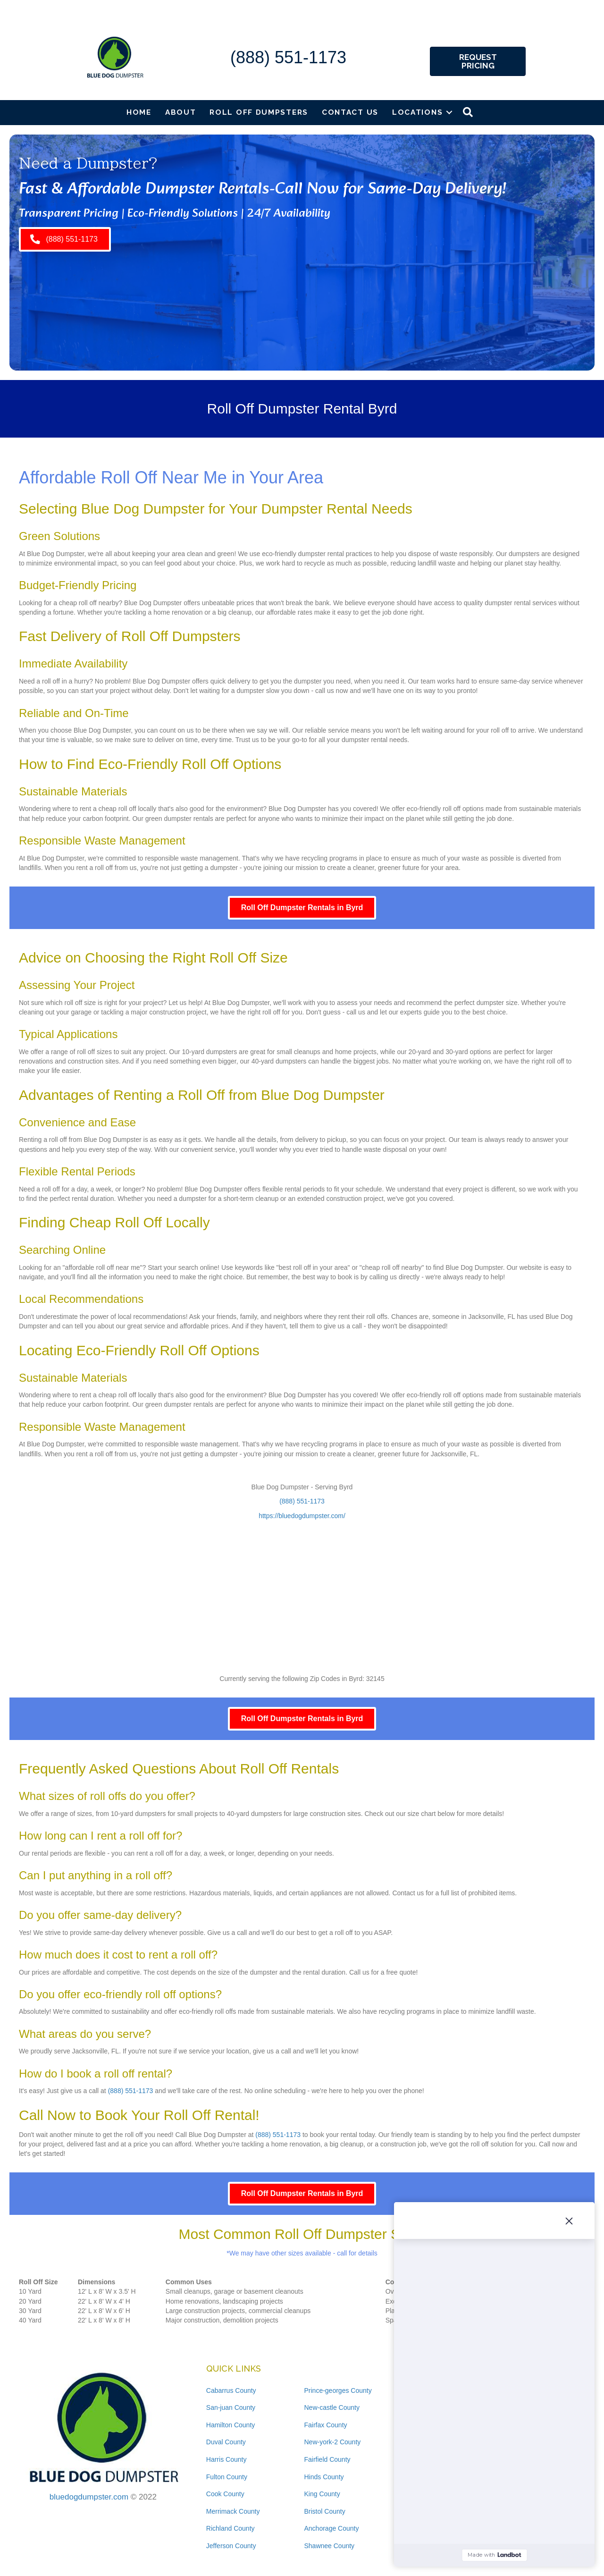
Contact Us (350, 112)
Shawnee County (329, 2546)
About (180, 112)
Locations (417, 112)
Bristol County (324, 2511)
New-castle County (332, 2407)
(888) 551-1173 (288, 57)
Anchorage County (331, 2528)
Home (138, 112)
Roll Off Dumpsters (259, 112)
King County (322, 2494)
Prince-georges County (337, 2390)
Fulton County (226, 2477)
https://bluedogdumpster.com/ (302, 1516)
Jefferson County (231, 2546)
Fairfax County (325, 2425)
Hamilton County (230, 2425)
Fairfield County (327, 2459)
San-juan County (230, 2407)
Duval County (226, 2442)
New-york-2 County (332, 2442)
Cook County (225, 2494)
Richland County (230, 2528)
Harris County (226, 2459)
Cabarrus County (231, 2390)
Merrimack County (233, 2511)
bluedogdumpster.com (89, 2496)
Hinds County (324, 2477)
